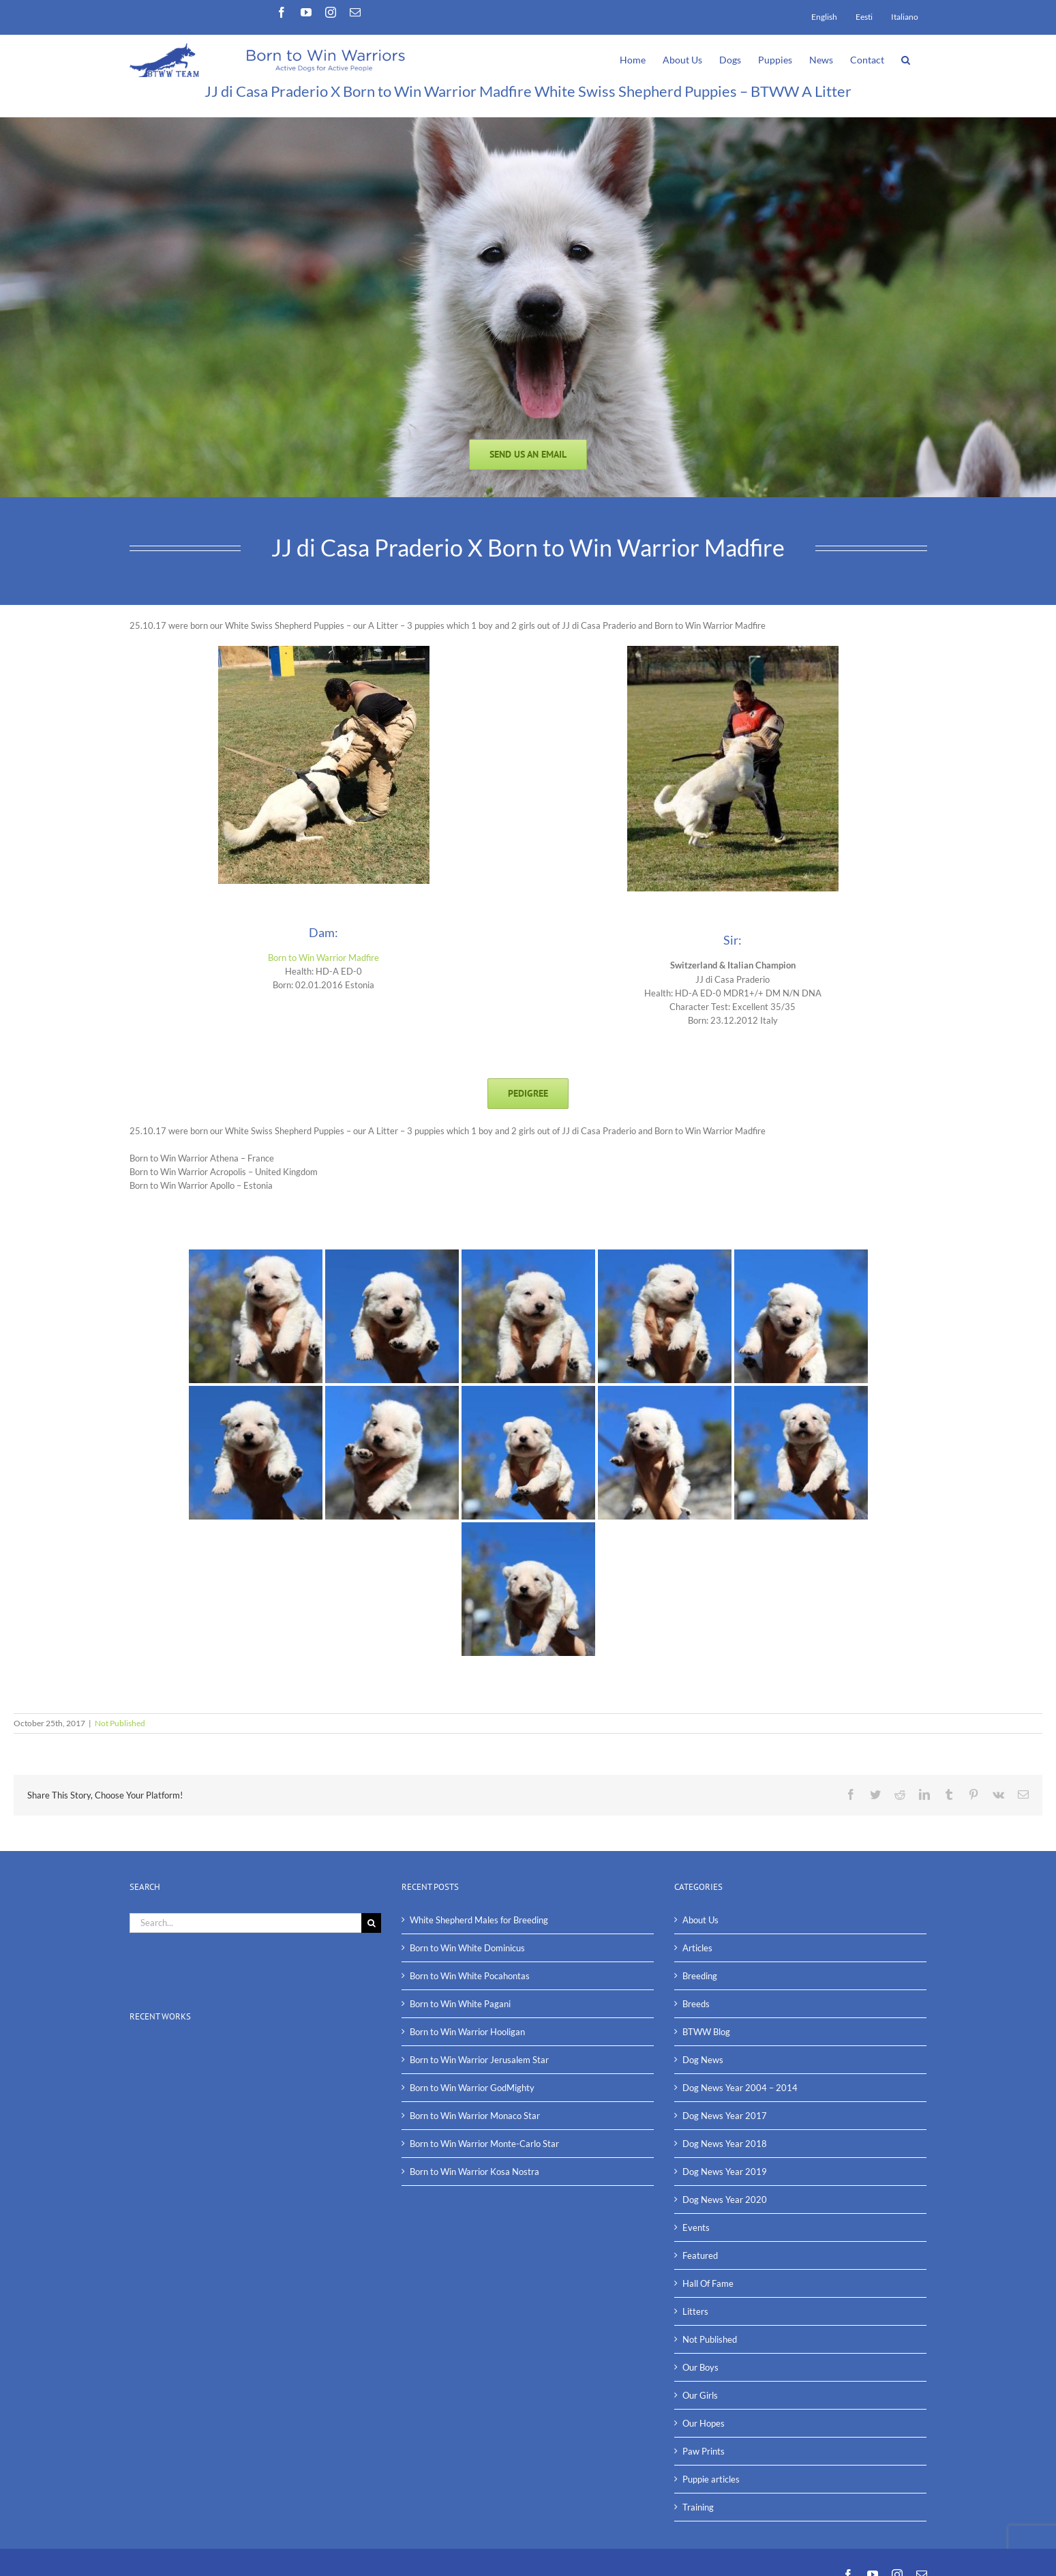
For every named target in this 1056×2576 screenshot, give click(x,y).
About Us (700, 1919)
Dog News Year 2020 (724, 2199)
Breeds (696, 2003)
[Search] (371, 1923)
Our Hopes (703, 2423)
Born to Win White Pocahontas (470, 1975)
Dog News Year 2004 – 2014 (740, 2087)
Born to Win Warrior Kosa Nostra (474, 2171)
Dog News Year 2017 (724, 2115)
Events (696, 2227)
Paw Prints (703, 2451)
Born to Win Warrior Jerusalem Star (479, 2059)
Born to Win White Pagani (460, 2003)
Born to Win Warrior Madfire (323, 957)
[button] (905, 58)
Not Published (120, 1723)
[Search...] (246, 1923)
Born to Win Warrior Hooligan (467, 2031)
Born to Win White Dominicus (467, 1947)
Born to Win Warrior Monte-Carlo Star (484, 2143)
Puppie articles (711, 2479)
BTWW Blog (706, 2031)
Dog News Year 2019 (724, 2171)
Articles (697, 1947)
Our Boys (700, 2367)
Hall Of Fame (708, 2283)
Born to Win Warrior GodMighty (472, 2087)
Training (698, 2507)
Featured (700, 2255)
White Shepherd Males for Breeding (479, 1919)
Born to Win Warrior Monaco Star (475, 2115)
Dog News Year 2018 (724, 2143)
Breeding (699, 1975)
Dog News (702, 2059)
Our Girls (700, 2395)
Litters (695, 2311)
